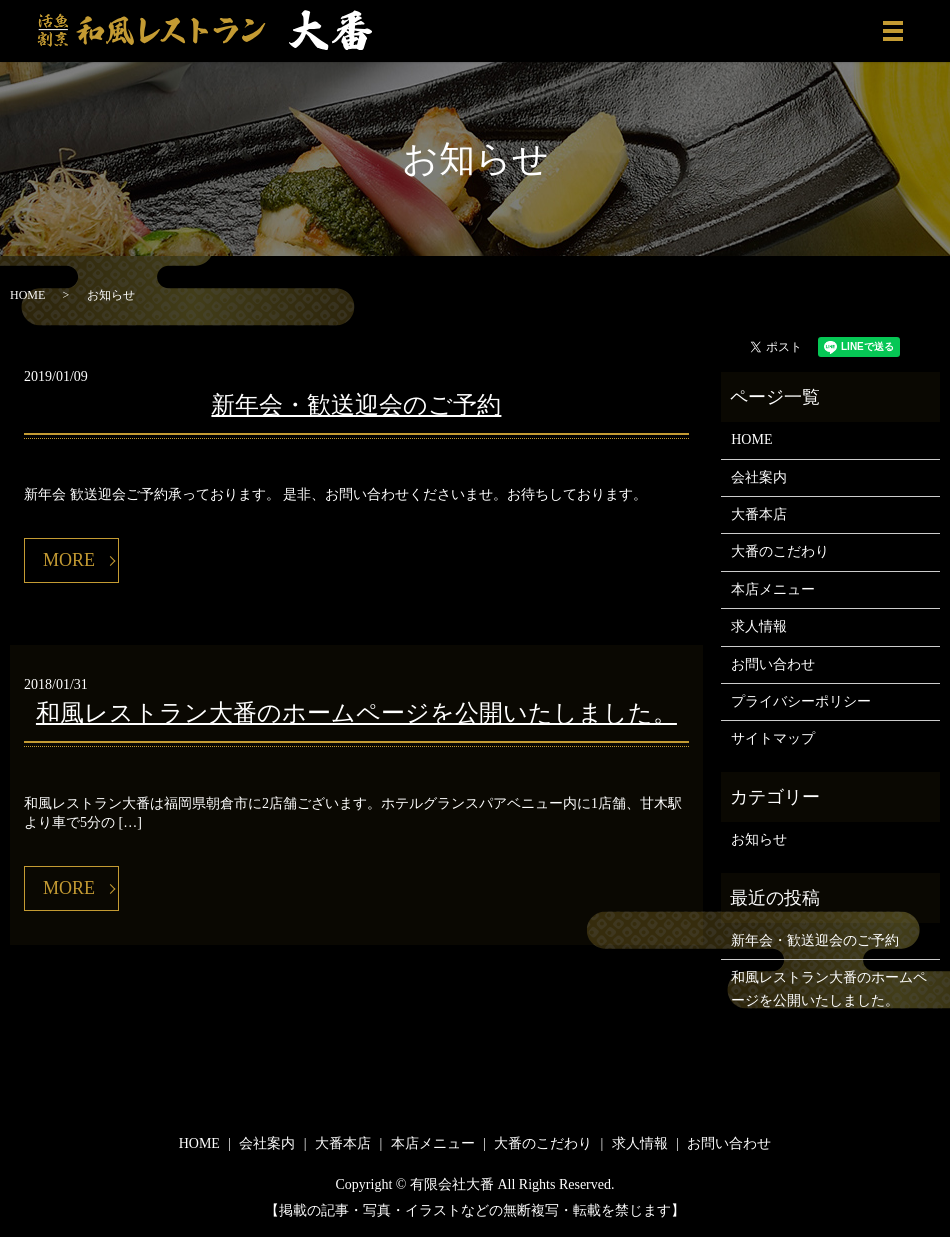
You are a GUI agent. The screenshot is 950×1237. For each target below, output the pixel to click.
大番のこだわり (780, 551)
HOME (27, 295)
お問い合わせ (773, 664)
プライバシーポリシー (801, 701)
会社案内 (759, 477)
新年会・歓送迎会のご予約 (356, 405)
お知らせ (759, 839)
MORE (69, 560)
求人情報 (759, 626)
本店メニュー (773, 589)
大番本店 (759, 514)
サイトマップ (773, 738)
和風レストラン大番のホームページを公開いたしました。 (356, 713)
